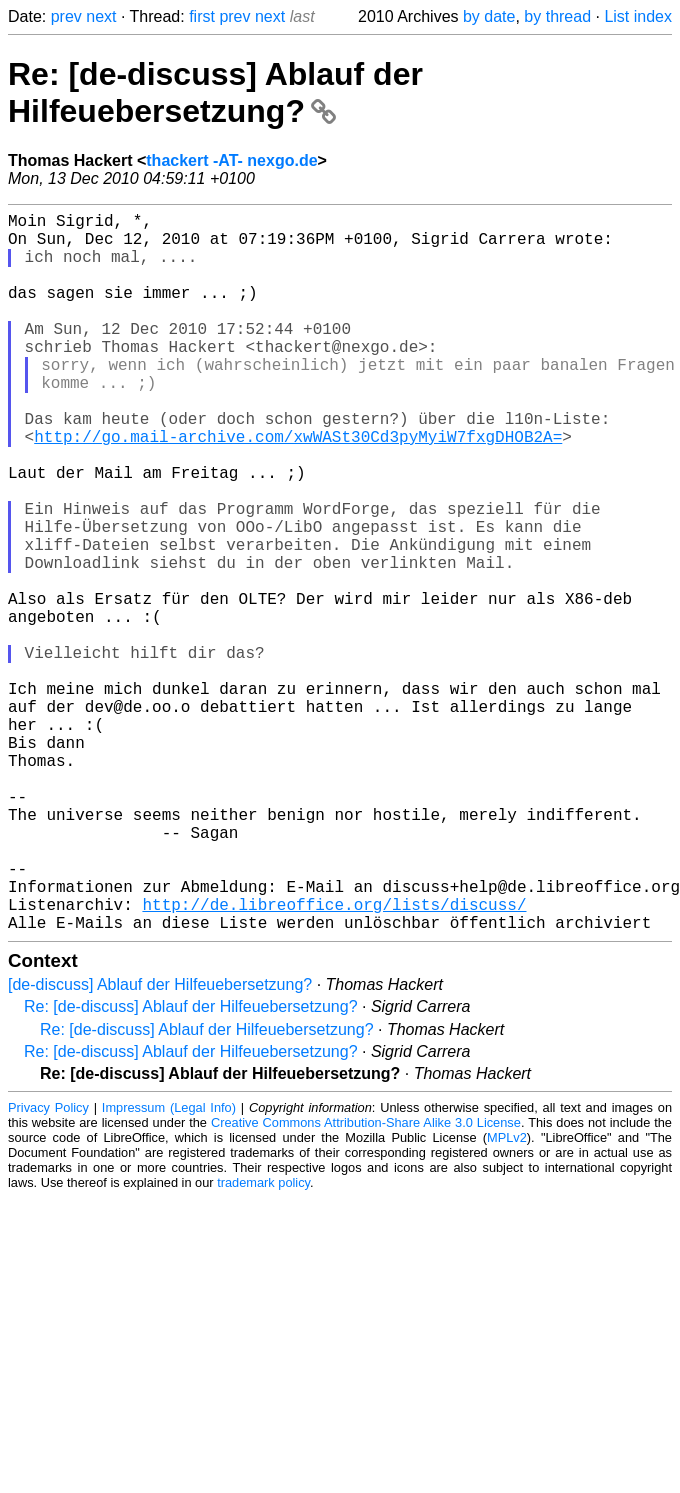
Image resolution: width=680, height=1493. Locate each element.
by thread (557, 16)
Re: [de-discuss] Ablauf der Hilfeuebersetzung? (215, 92)
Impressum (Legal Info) (169, 1267)
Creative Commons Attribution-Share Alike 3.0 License (366, 1282)
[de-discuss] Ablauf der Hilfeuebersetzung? (160, 1144)
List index (638, 16)
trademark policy (263, 1342)
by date (489, 16)
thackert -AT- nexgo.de (231, 160)
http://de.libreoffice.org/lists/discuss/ (334, 1060)
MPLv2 (507, 1297)
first (202, 16)
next (101, 16)
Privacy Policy (48, 1267)
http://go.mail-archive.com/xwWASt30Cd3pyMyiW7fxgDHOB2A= (298, 488)
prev (66, 16)
